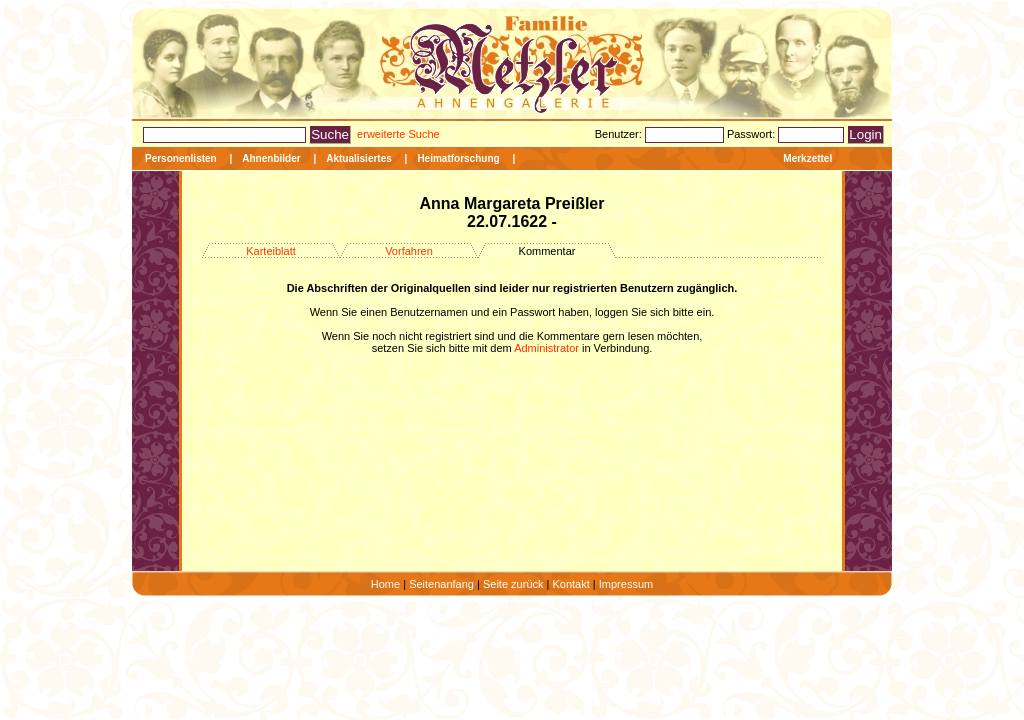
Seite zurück (513, 584)
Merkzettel (807, 158)
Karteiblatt (271, 251)
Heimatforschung (458, 158)
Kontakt (570, 584)
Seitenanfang (441, 584)
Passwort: (752, 134)
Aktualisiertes (359, 158)
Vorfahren (409, 251)
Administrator (546, 348)
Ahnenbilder (271, 158)
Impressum (626, 584)
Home (385, 584)
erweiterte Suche (398, 134)
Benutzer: (620, 134)
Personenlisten (181, 158)
